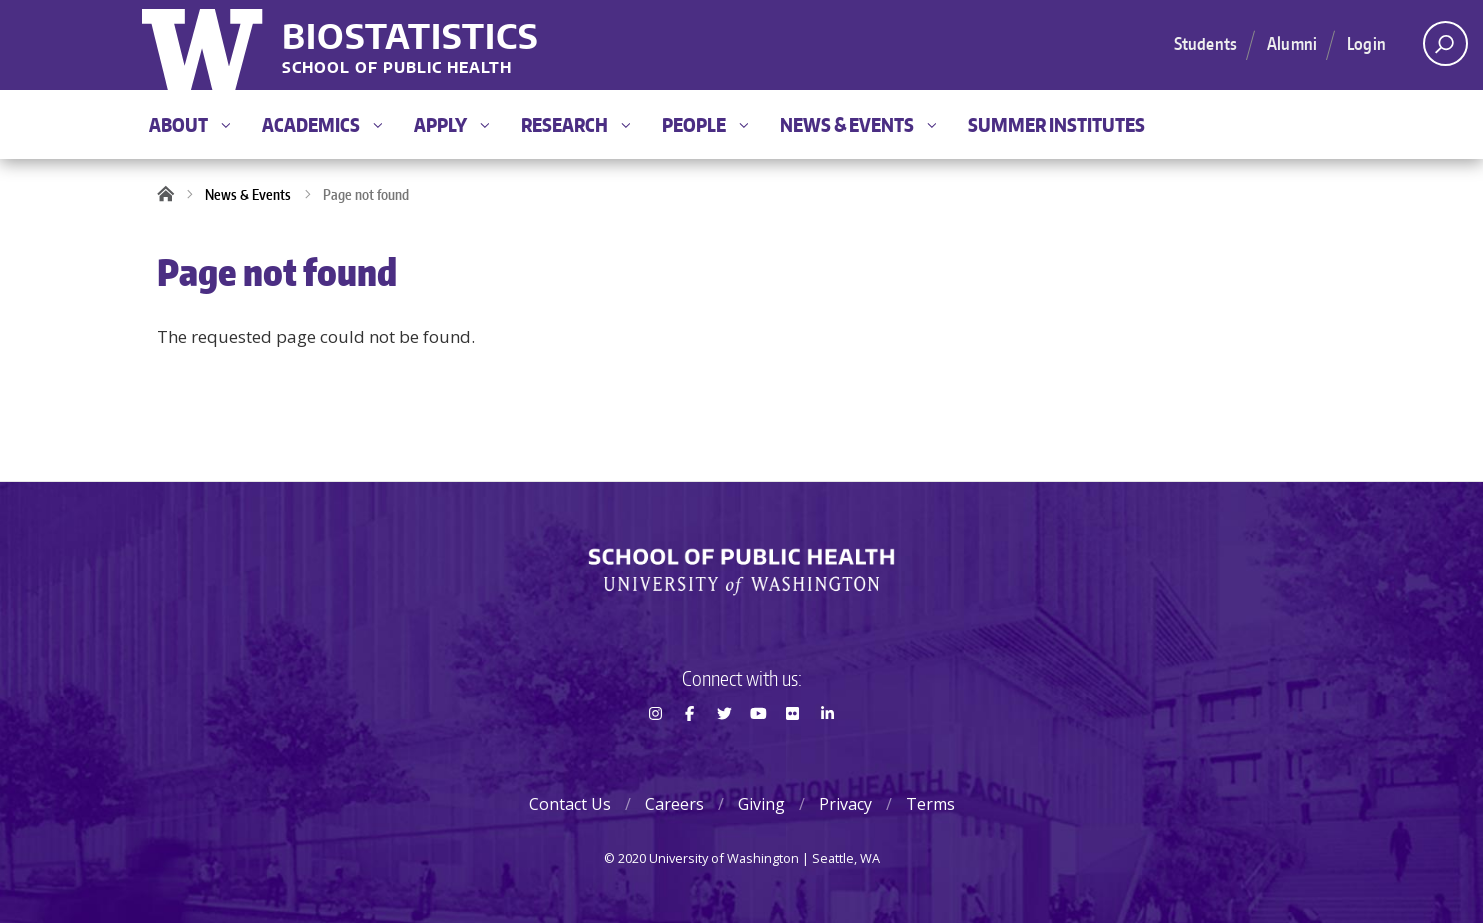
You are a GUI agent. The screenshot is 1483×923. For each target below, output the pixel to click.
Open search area (1438, 49)
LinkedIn (827, 749)
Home (172, 195)
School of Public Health (397, 68)
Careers (674, 804)
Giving (761, 804)
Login (1366, 43)
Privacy (845, 804)
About (189, 124)
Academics (322, 124)
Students (1205, 43)
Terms (930, 804)
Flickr (793, 749)
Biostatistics (410, 35)
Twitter (724, 749)
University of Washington (204, 45)
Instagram (655, 749)
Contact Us (570, 804)
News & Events (858, 124)
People (705, 124)
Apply (451, 124)
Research (575, 124)
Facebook (690, 749)
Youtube (758, 749)
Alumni (1292, 43)
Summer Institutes (1056, 124)
